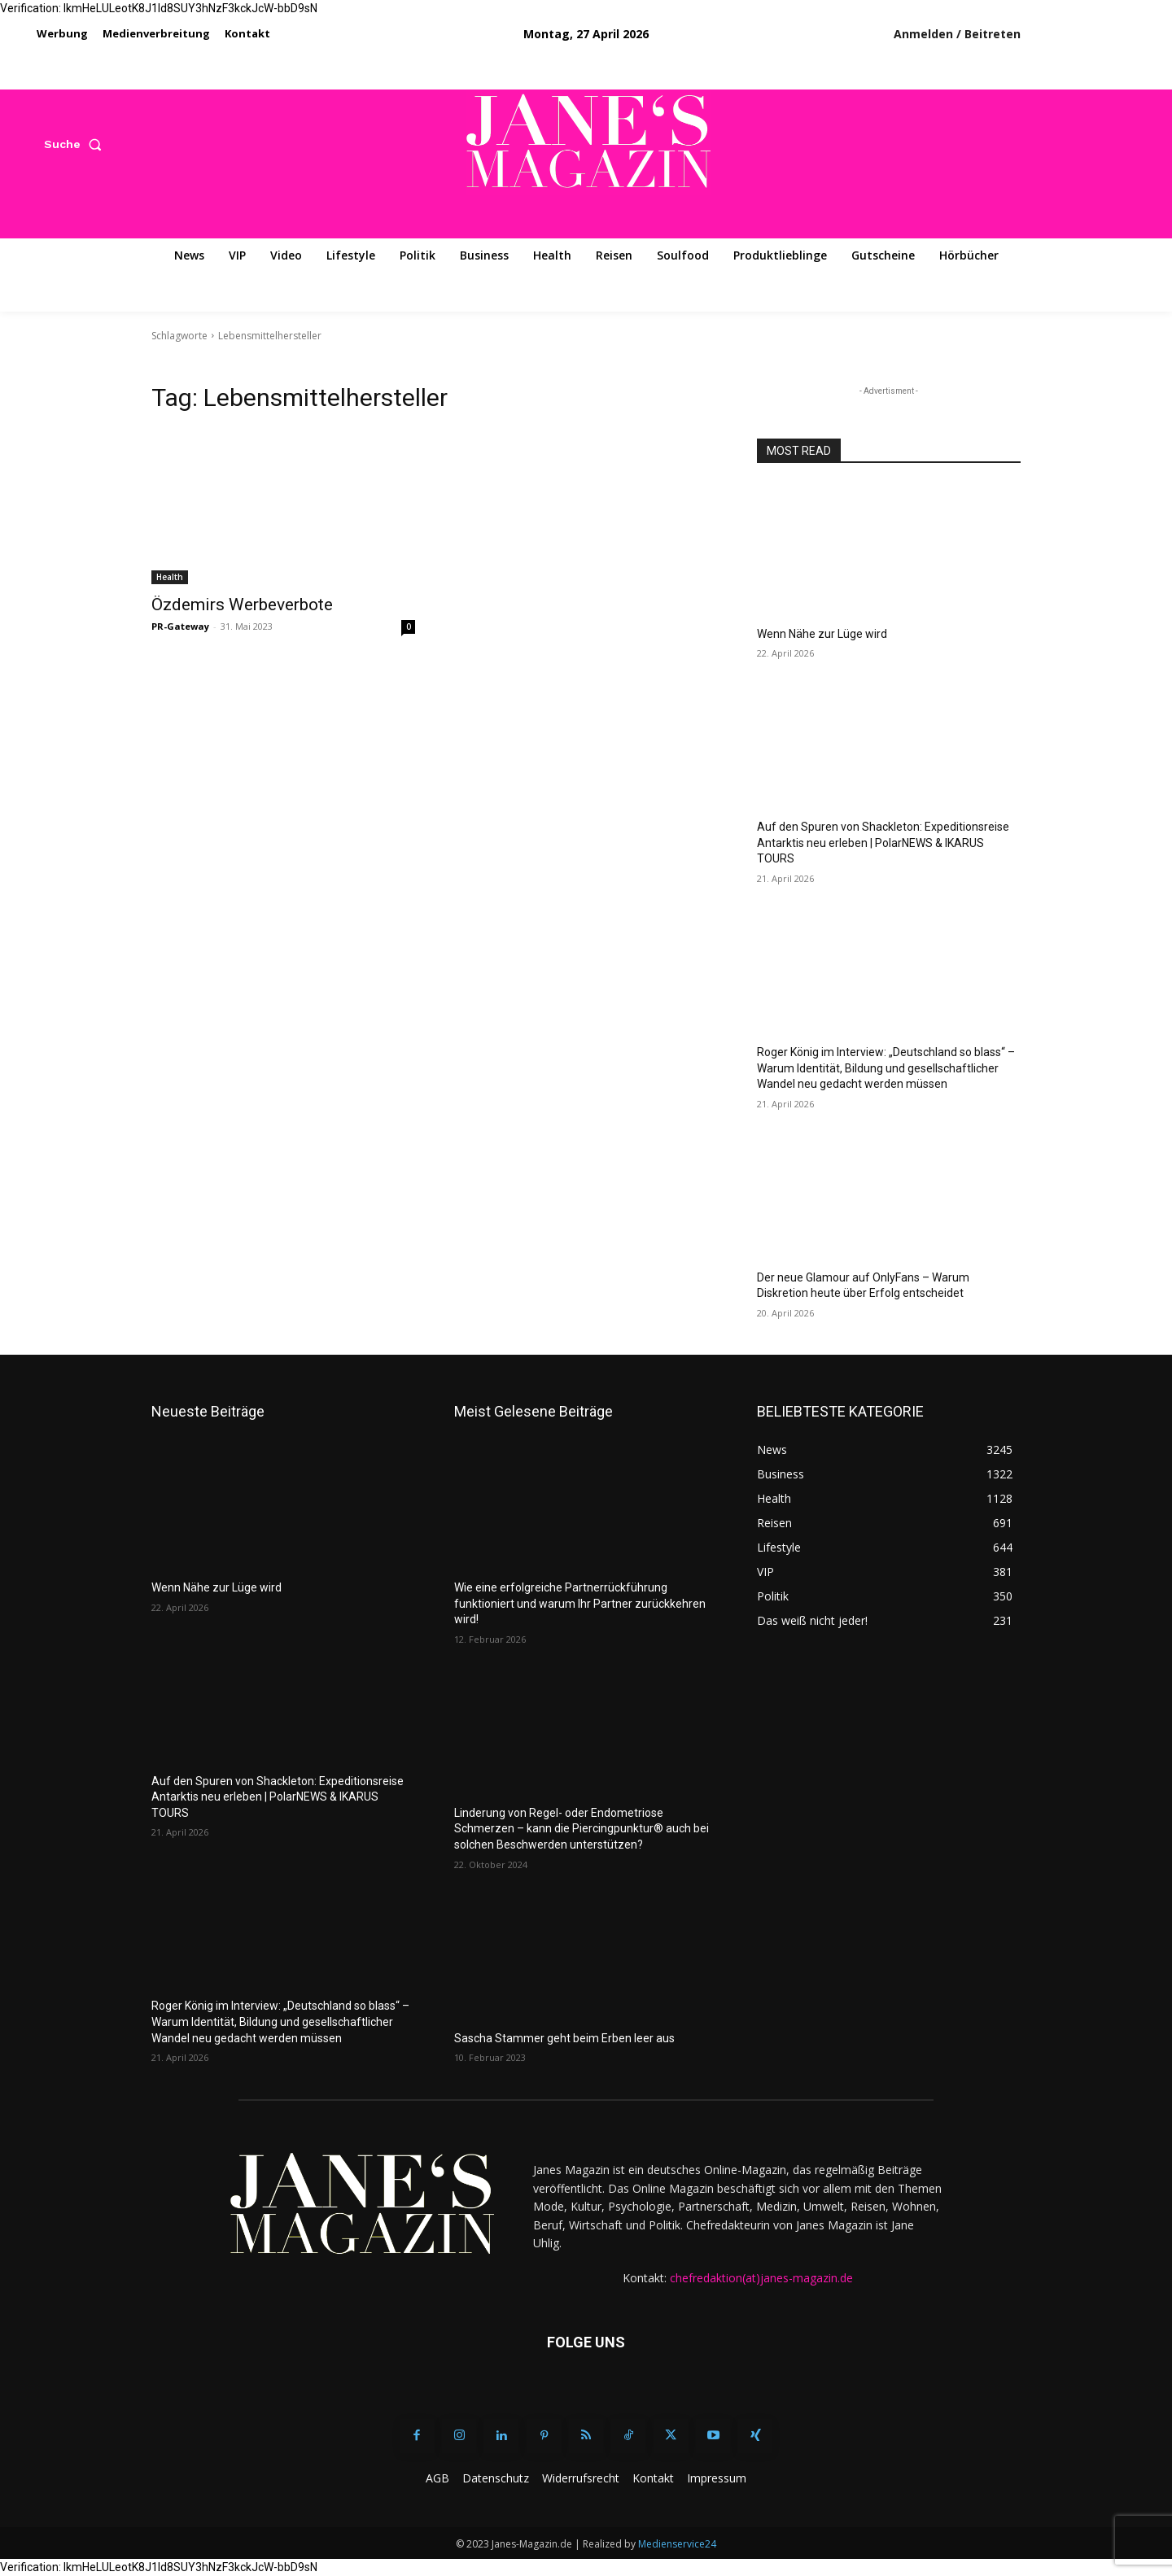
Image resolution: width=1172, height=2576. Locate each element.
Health (169, 577)
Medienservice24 (677, 2544)
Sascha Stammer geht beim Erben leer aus (564, 2038)
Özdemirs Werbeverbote (242, 604)
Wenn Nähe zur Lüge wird (822, 633)
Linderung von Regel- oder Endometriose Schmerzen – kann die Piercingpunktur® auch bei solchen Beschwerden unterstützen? (581, 1828)
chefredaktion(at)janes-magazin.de (761, 2278)
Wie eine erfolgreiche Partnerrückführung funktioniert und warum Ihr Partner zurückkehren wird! (580, 1603)
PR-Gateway (180, 626)
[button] (76, 144)
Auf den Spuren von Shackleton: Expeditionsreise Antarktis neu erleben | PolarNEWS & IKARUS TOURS (883, 842)
